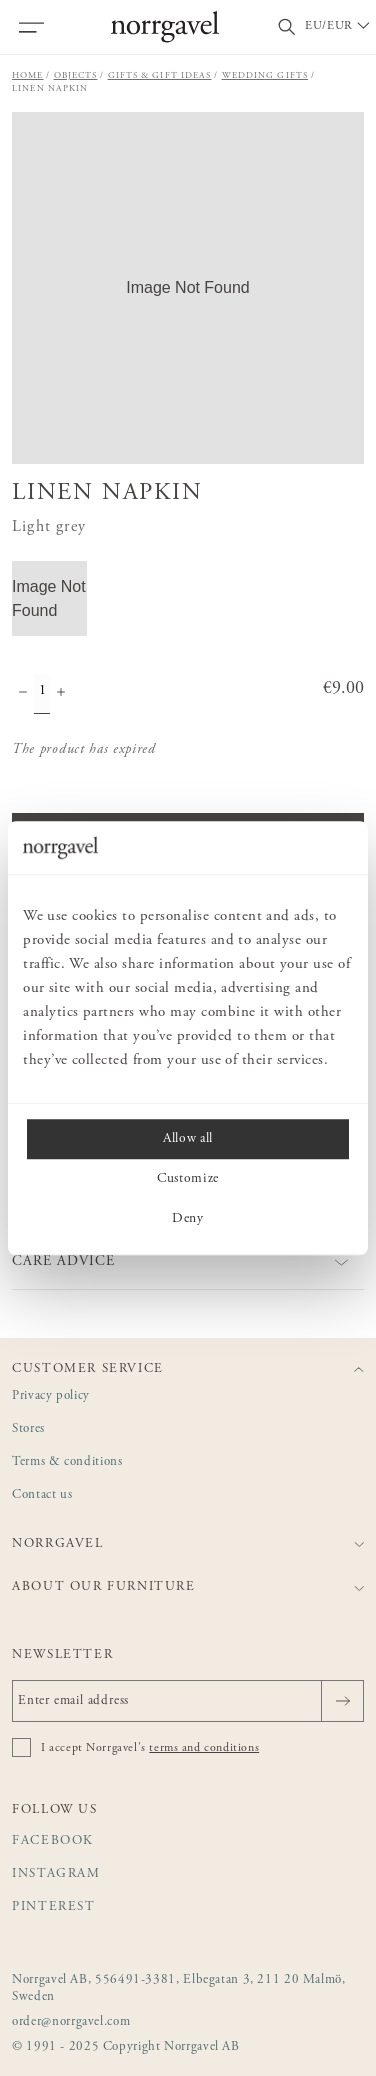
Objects (76, 75)
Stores (28, 1429)
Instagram (56, 1874)
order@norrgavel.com (71, 2022)
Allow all (188, 1139)
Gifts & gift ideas (160, 75)
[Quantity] (42, 694)
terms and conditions (204, 1748)
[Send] (342, 1701)
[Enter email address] (188, 1701)
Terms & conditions (67, 1462)
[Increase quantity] (61, 694)
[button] (188, 288)
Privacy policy (51, 1396)
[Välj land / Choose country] (339, 27)
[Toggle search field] (287, 27)
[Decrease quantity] (23, 694)
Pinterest (54, 1907)
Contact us (42, 1495)
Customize (188, 1179)
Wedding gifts (265, 75)
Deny (188, 1219)
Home (28, 75)
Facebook (53, 1841)
